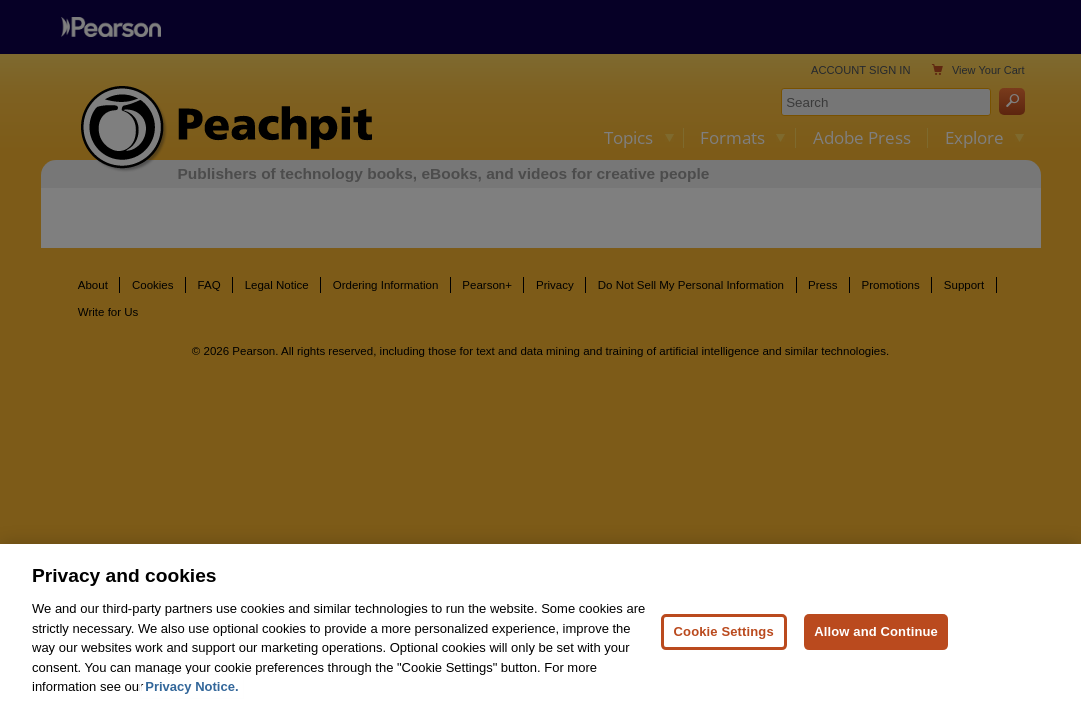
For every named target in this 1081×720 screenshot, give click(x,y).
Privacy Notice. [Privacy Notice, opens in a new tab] (191, 693)
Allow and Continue (876, 637)
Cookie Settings (724, 637)
